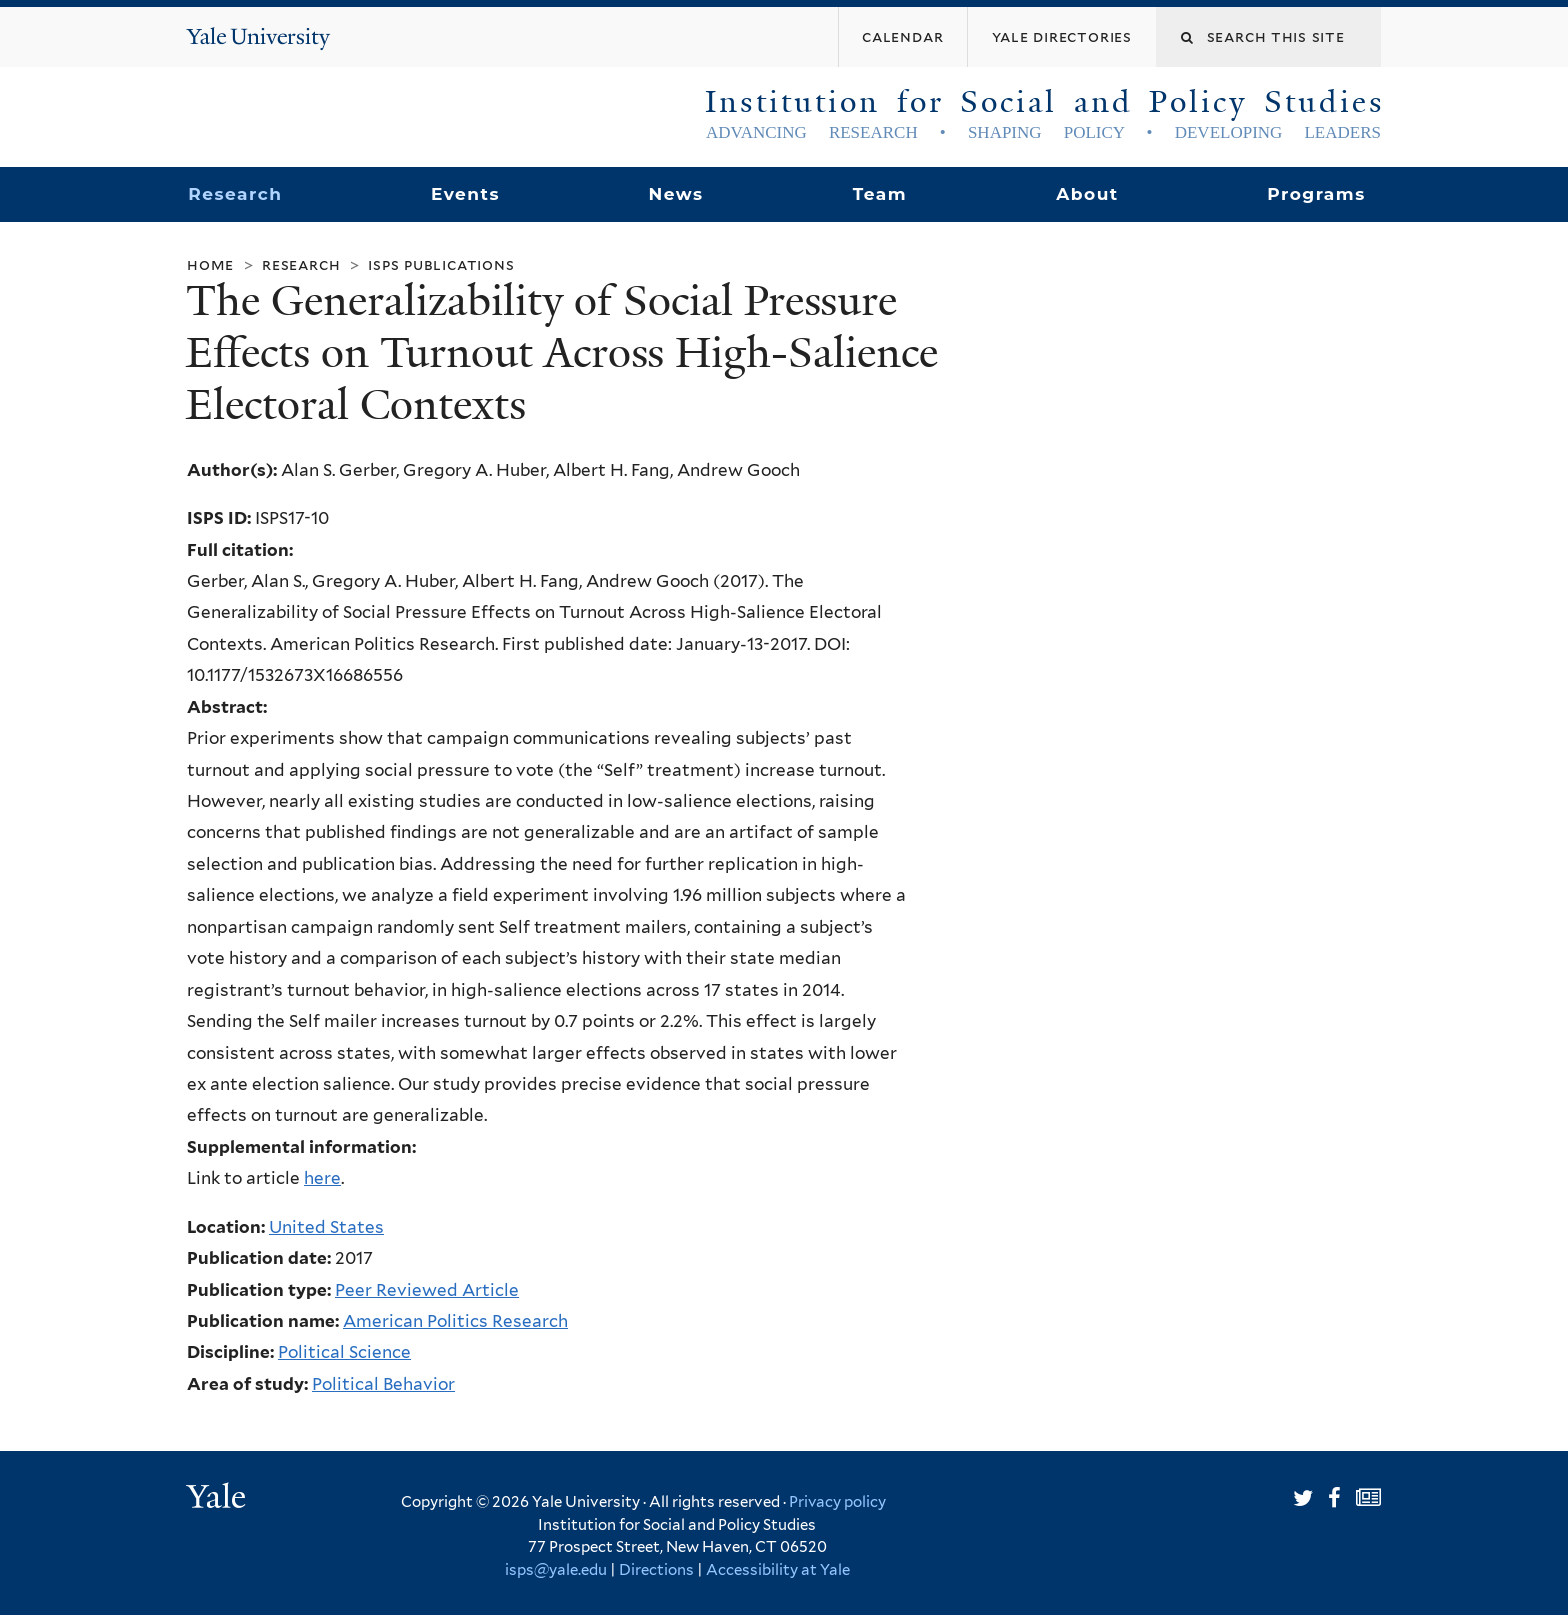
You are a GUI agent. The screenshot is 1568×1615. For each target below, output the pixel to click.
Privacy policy (837, 1502)
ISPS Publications (441, 264)
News (675, 194)
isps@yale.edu (556, 1570)
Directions (656, 1570)
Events (465, 194)
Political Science (344, 1352)
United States (326, 1227)
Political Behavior (383, 1384)
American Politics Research (455, 1321)
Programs (1316, 194)
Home (210, 264)
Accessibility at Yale (778, 1570)
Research (235, 194)
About (1087, 194)
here (322, 1178)
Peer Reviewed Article (427, 1290)
